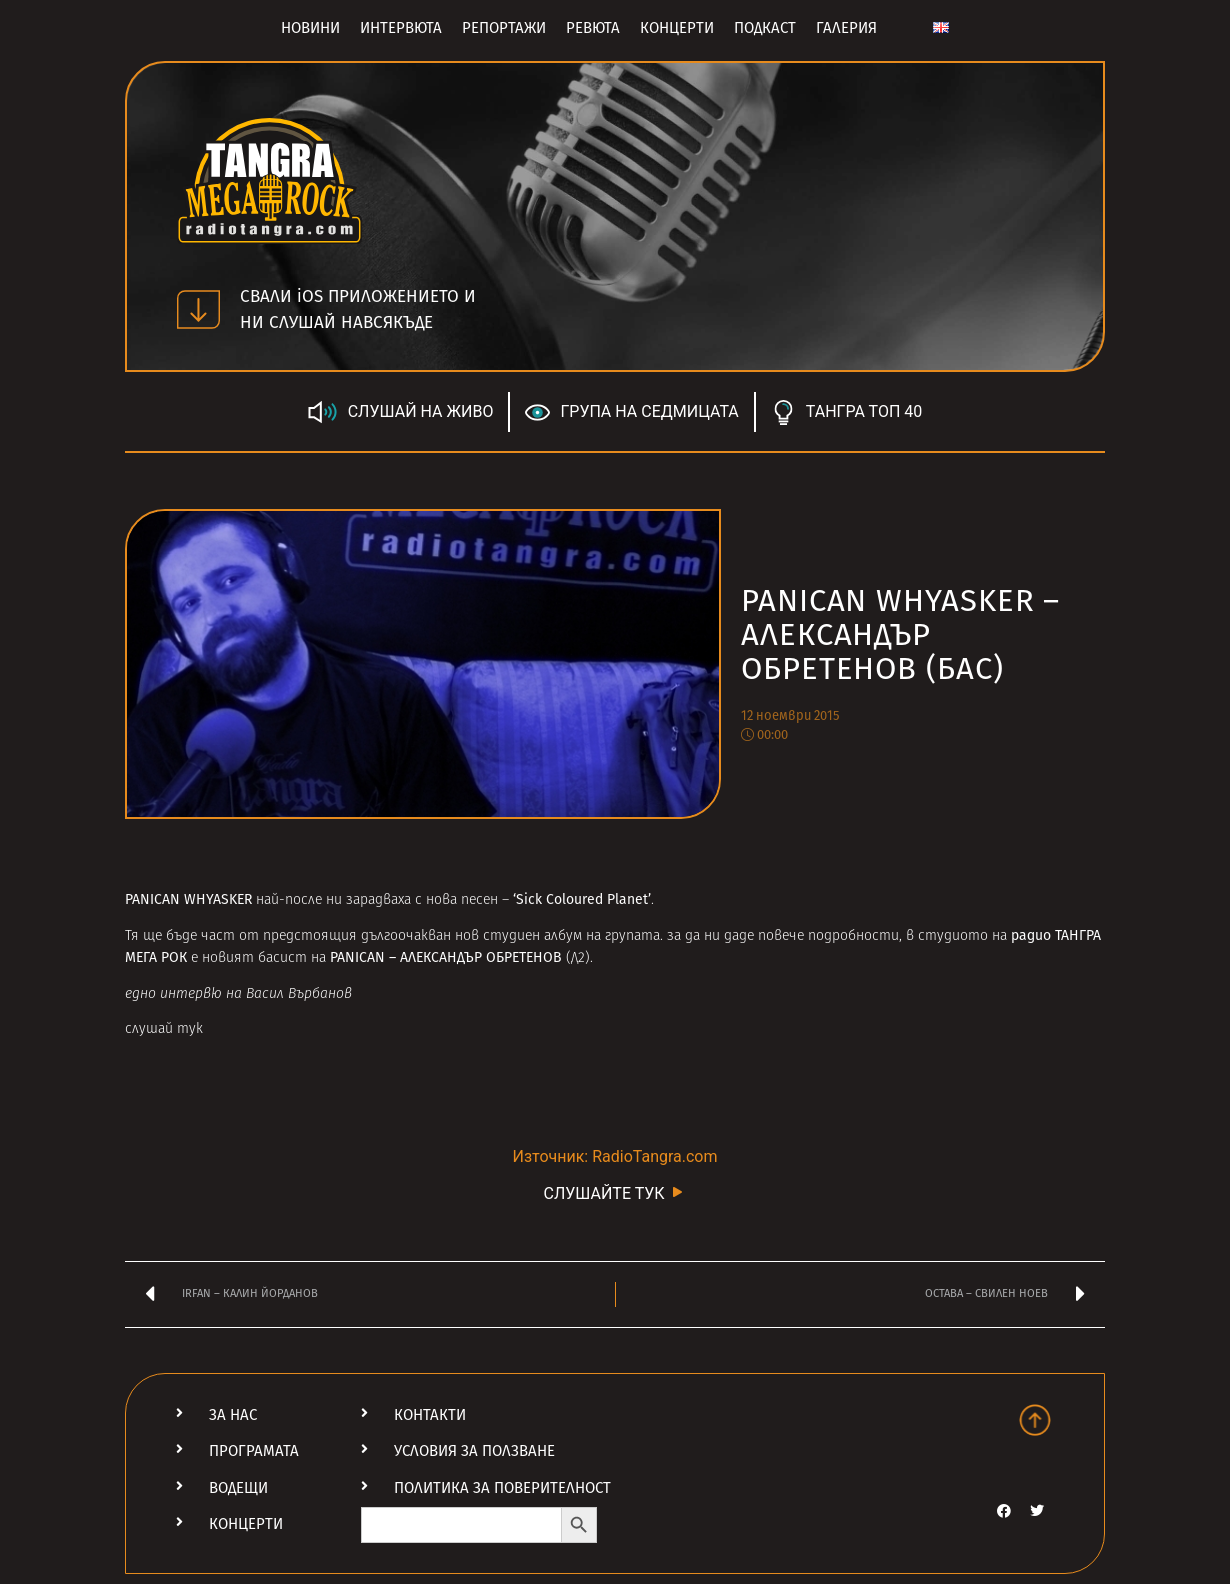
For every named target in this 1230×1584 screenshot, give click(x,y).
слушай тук (164, 1029)
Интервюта (401, 28)
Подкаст (765, 28)
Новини (310, 28)
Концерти (677, 28)
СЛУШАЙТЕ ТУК (614, 1192)
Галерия (846, 28)
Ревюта (593, 28)
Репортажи (504, 28)
